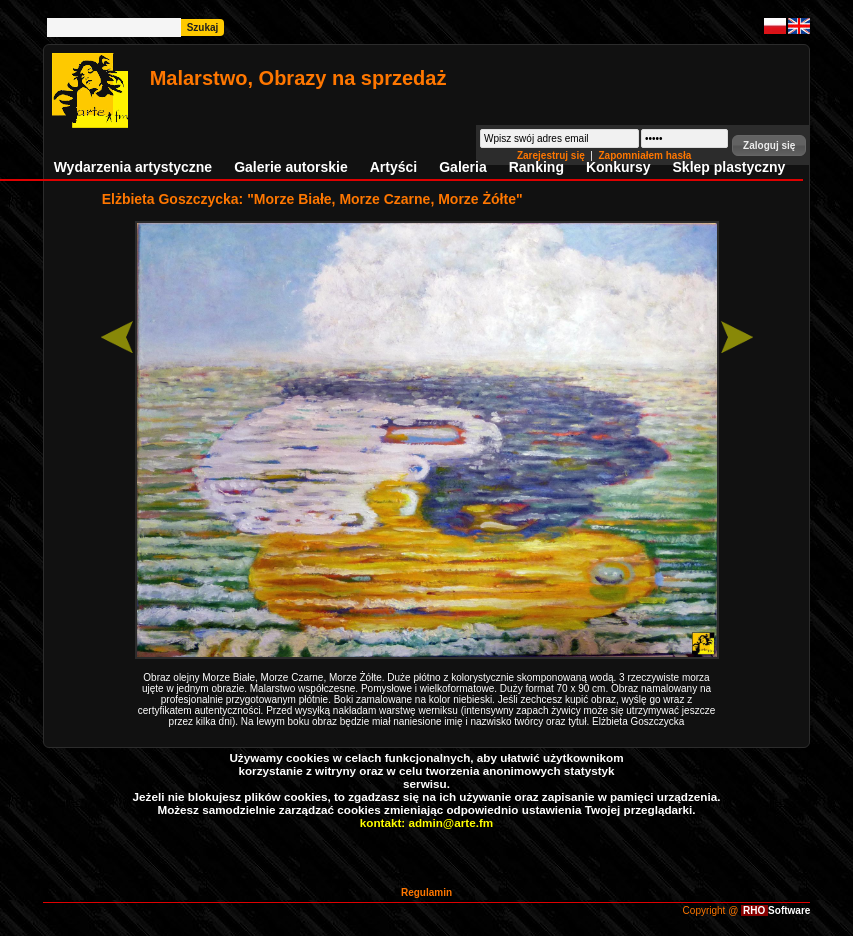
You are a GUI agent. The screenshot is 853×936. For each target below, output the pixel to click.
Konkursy (618, 167)
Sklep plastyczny (729, 167)
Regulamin (426, 892)
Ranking (536, 167)
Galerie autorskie (291, 167)
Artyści (393, 167)
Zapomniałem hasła (644, 155)
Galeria (462, 167)
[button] (769, 145)
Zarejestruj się (552, 155)
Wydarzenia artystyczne (133, 167)
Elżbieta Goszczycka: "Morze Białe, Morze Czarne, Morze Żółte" (312, 199)
